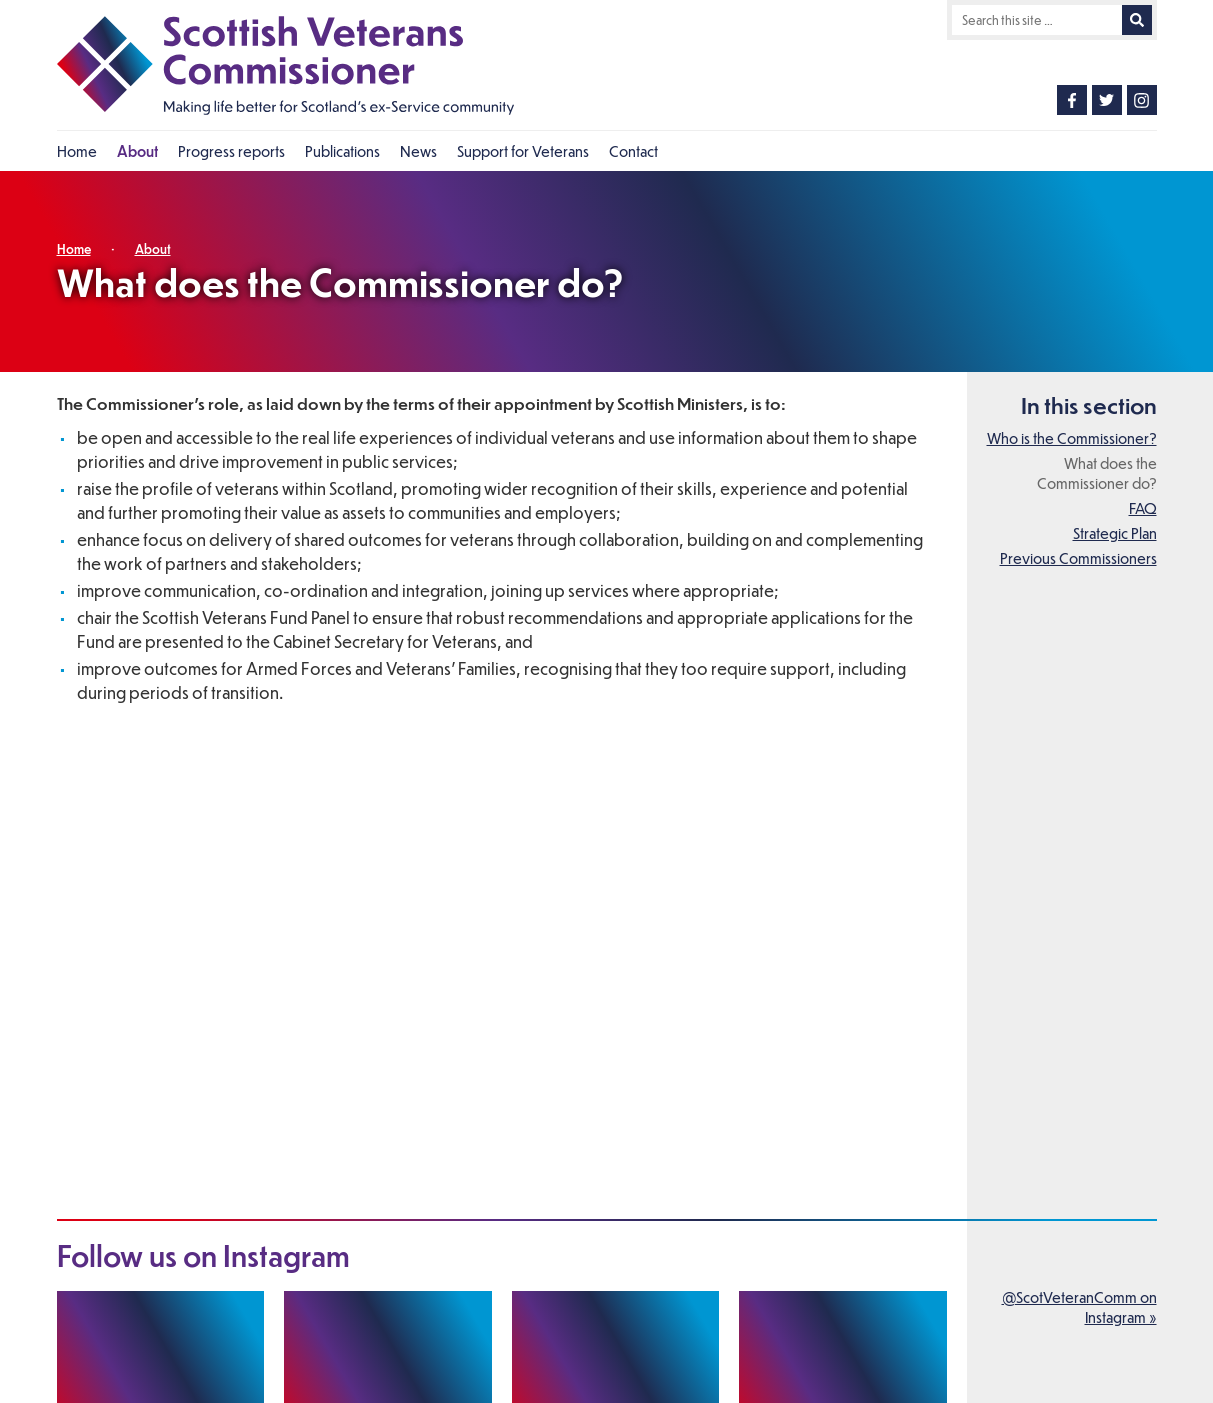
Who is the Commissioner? (1072, 438)
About (153, 249)
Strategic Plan (1115, 533)
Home (74, 249)
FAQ (1143, 508)
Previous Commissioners (1078, 558)
